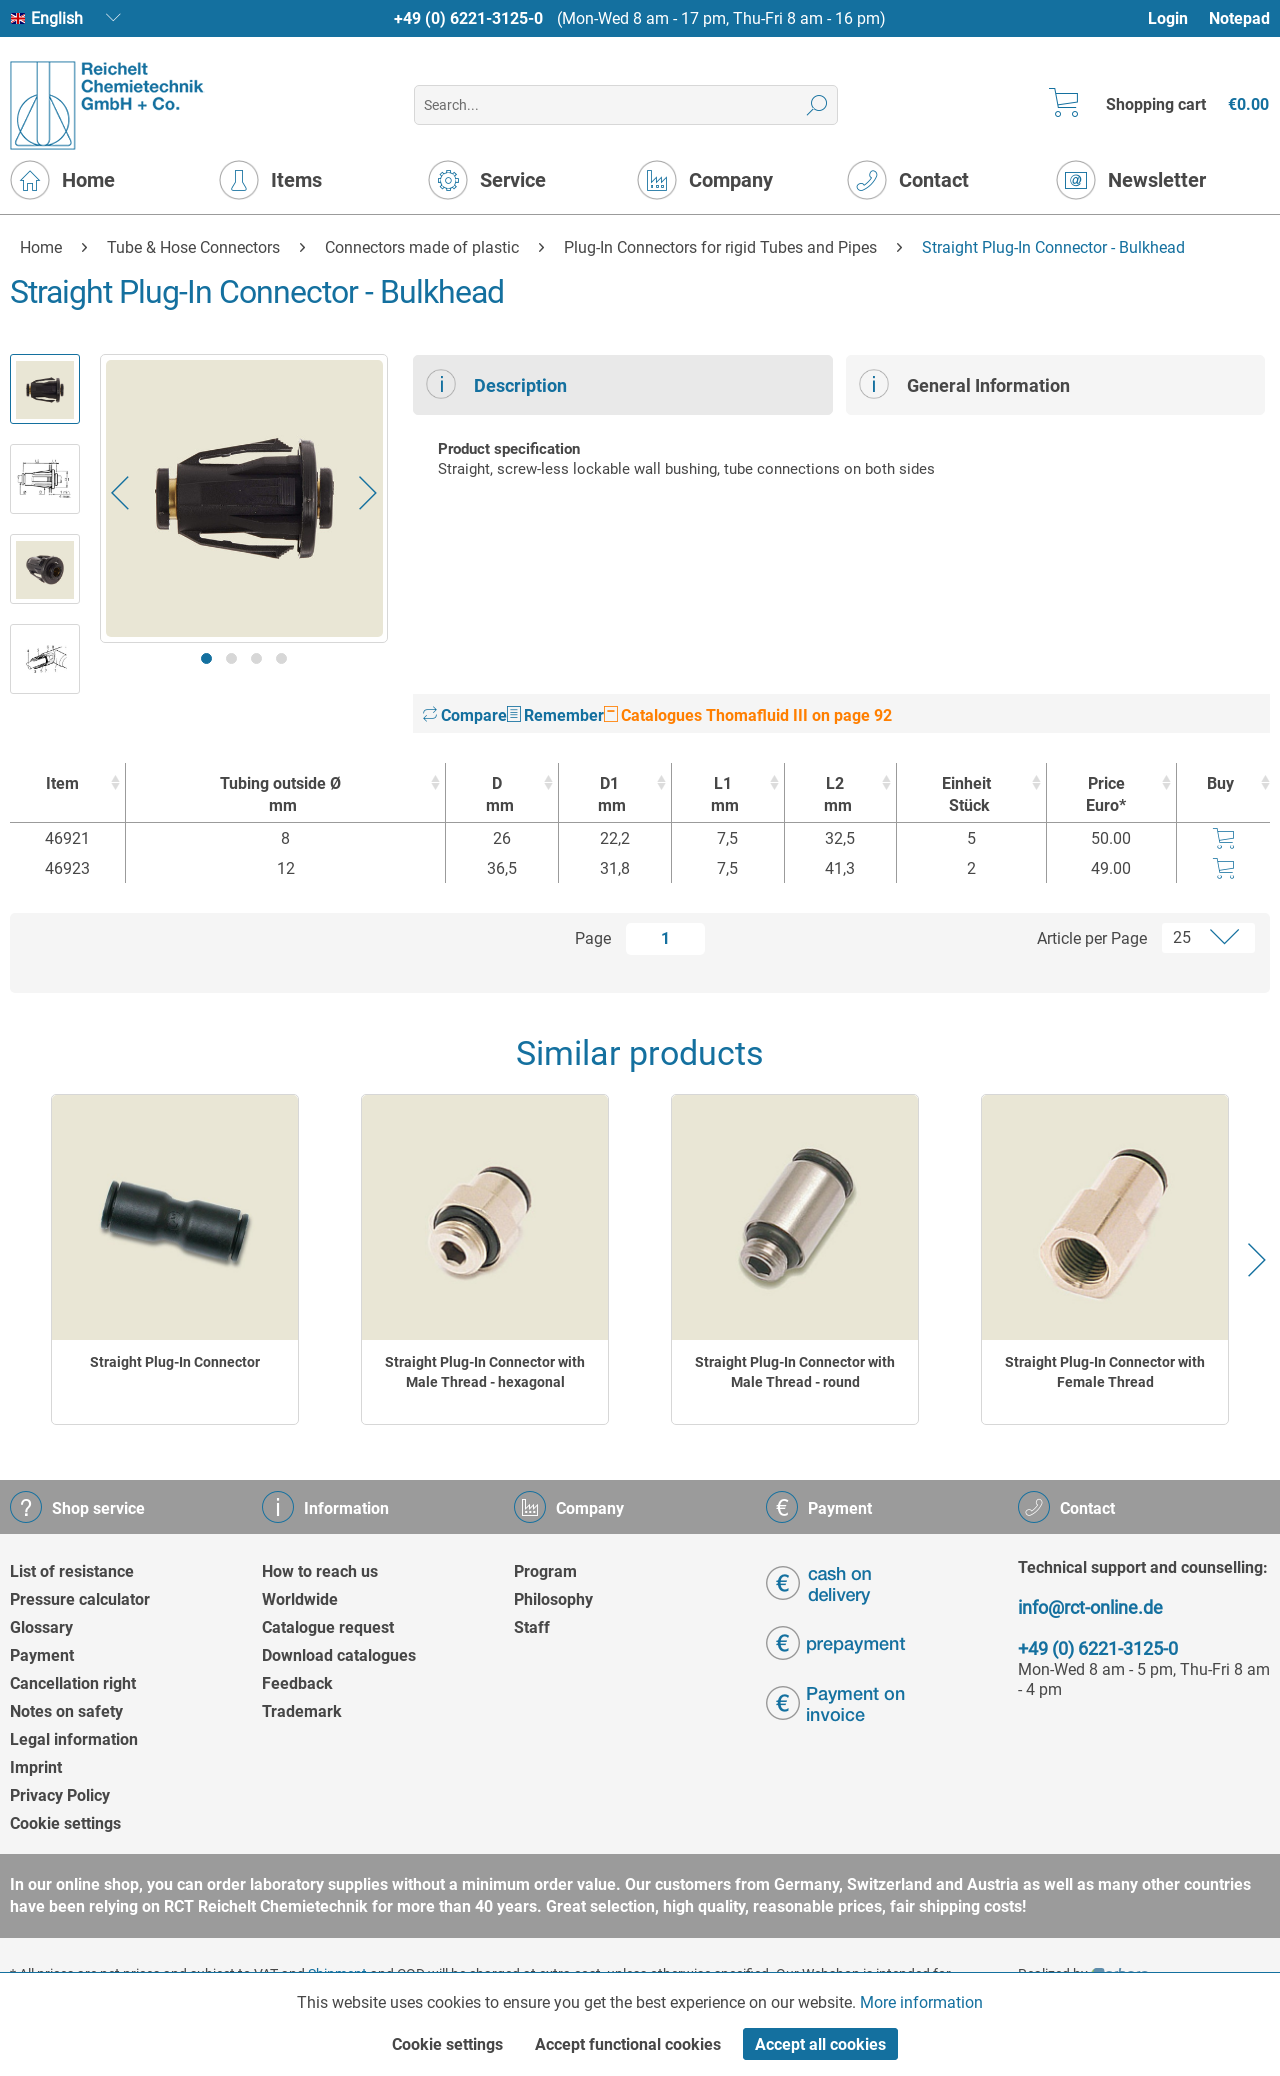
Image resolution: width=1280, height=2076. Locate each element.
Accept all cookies (820, 2044)
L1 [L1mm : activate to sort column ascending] (723, 795)
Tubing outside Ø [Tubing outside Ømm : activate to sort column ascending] (280, 795)
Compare (465, 715)
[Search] (817, 105)
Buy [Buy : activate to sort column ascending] (1220, 783)
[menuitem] (1177, 18)
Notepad (1239, 18)
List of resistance (72, 1571)
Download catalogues (339, 1655)
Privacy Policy (60, 1795)
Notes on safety (66, 1711)
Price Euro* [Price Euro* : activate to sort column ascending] (1106, 794)
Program (545, 1571)
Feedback (297, 1683)
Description (496, 384)
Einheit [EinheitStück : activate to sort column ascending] (966, 795)
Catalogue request (328, 1627)
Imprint (36, 1767)
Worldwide (300, 1599)
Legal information (74, 1739)
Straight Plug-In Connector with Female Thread (1105, 1372)
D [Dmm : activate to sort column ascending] (497, 795)
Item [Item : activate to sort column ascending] (62, 783)
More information (921, 2002)
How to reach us (320, 1571)
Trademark (302, 1711)
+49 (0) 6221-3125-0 (468, 18)
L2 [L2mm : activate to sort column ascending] (836, 795)
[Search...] (625, 105)
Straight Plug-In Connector (175, 1362)
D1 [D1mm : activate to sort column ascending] (610, 795)
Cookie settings (65, 1823)
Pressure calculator (80, 1599)
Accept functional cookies (628, 2044)
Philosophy (553, 1599)
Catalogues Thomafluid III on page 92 (748, 715)
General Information (964, 384)
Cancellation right (73, 1683)
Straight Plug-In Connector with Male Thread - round (795, 1372)
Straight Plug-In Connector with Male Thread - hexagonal (485, 1372)
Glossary (41, 1627)
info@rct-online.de (1090, 1607)
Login (1168, 18)
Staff (532, 1627)
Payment (42, 1655)
